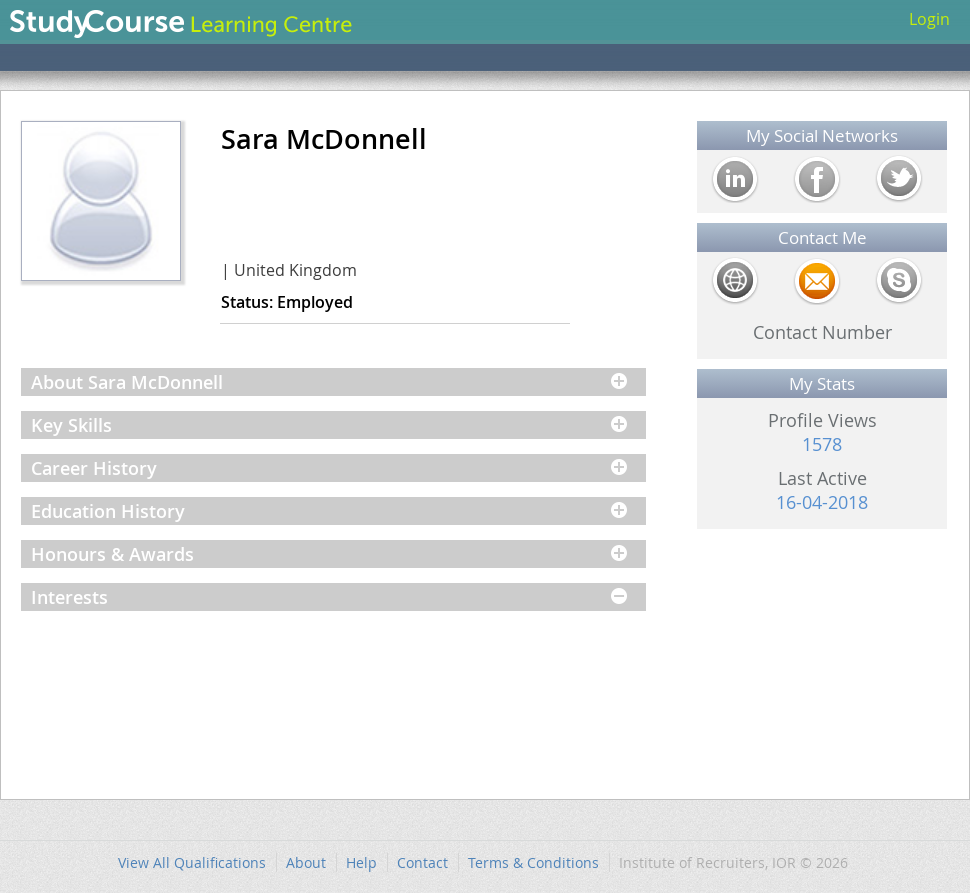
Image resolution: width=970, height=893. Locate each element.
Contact (422, 862)
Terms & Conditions (533, 862)
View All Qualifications (192, 862)
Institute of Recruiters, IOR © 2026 (733, 862)
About (306, 862)
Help (361, 862)
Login (929, 19)
